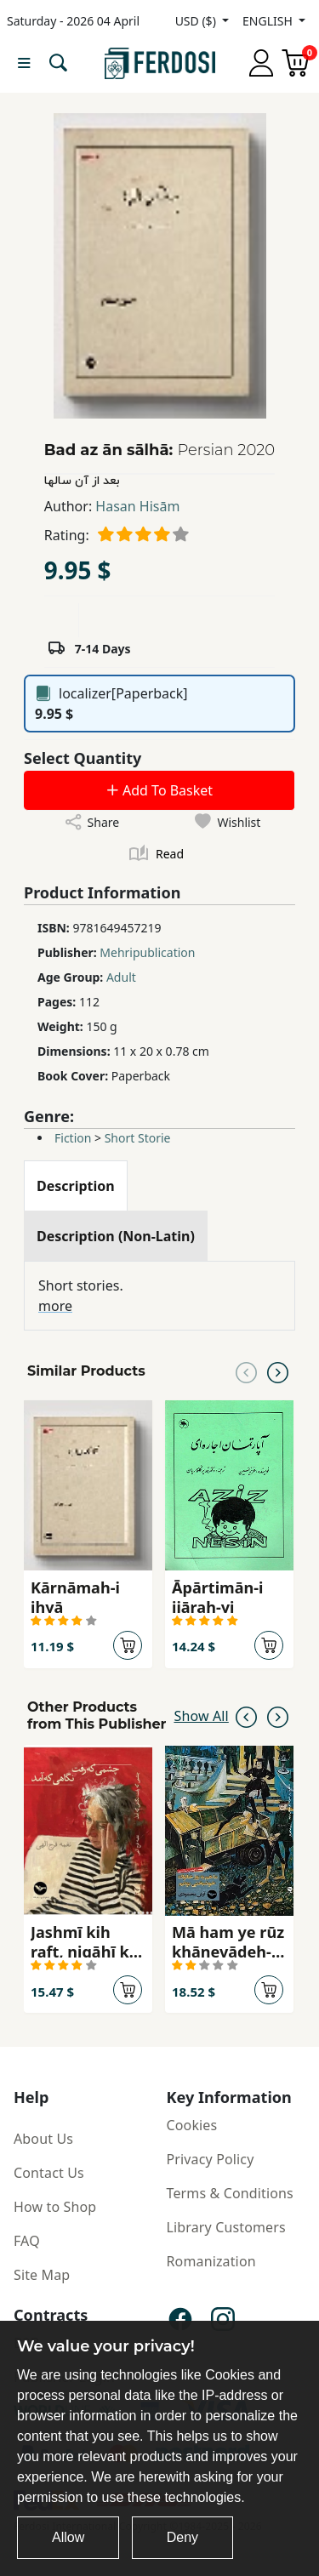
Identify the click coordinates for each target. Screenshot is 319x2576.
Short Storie (138, 1138)
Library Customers (226, 2227)
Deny (182, 2537)
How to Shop (55, 2206)
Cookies (192, 2125)
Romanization (211, 2261)
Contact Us (49, 2172)
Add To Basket (159, 790)
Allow (68, 2537)
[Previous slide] (246, 1371)
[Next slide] (278, 1371)
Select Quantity (82, 758)
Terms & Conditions (230, 2193)
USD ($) (197, 21)
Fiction (72, 1138)
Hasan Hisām (137, 506)
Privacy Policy (210, 2159)
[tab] (76, 1185)
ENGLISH (268, 21)
